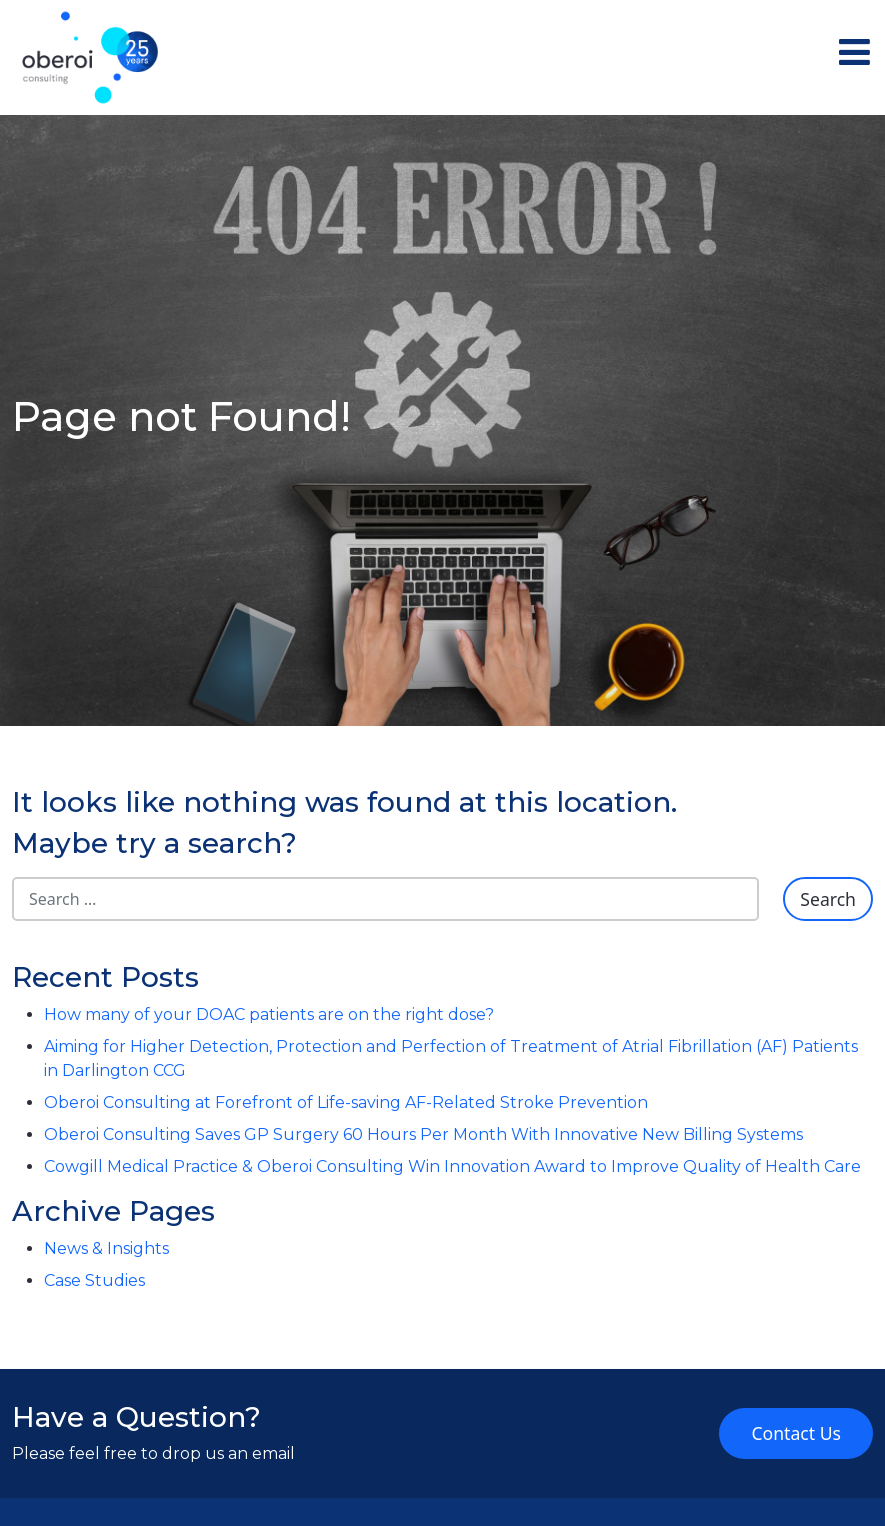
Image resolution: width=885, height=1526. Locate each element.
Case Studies (94, 1280)
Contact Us (796, 1433)
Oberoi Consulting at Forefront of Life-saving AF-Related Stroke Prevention (346, 1102)
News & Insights (106, 1248)
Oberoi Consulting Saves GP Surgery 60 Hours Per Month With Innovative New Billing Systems (423, 1134)
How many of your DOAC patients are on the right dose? (269, 1014)
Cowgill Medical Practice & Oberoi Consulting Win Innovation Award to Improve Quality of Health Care (452, 1166)
